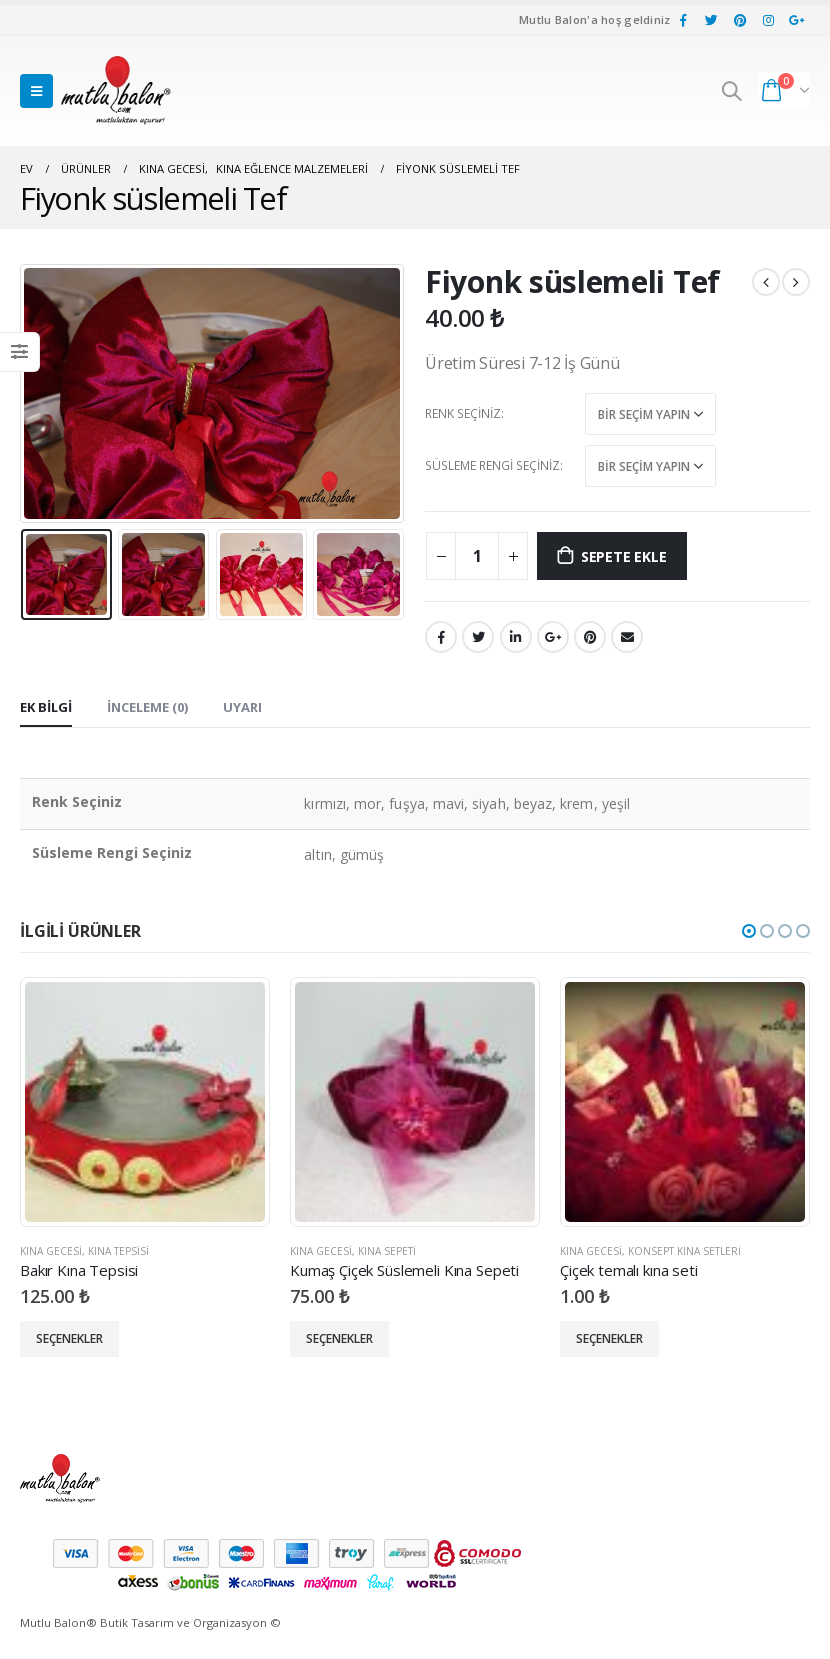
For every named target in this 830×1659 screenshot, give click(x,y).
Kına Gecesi (51, 1251)
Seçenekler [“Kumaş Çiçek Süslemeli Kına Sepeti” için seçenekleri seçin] (339, 1338)
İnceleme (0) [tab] (147, 707)
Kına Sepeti (387, 1251)
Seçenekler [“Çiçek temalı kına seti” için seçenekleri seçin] (609, 1338)
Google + (553, 637)
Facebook (441, 637)
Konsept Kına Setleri (684, 1251)
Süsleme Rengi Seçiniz (492, 465)
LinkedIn (516, 637)
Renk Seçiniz (463, 413)
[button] (749, 931)
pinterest (590, 637)
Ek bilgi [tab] (46, 707)
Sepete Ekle (624, 556)
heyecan (478, 637)
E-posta (627, 637)
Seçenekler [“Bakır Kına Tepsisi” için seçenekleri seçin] (69, 1338)
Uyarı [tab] (242, 707)
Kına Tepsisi (118, 1251)
